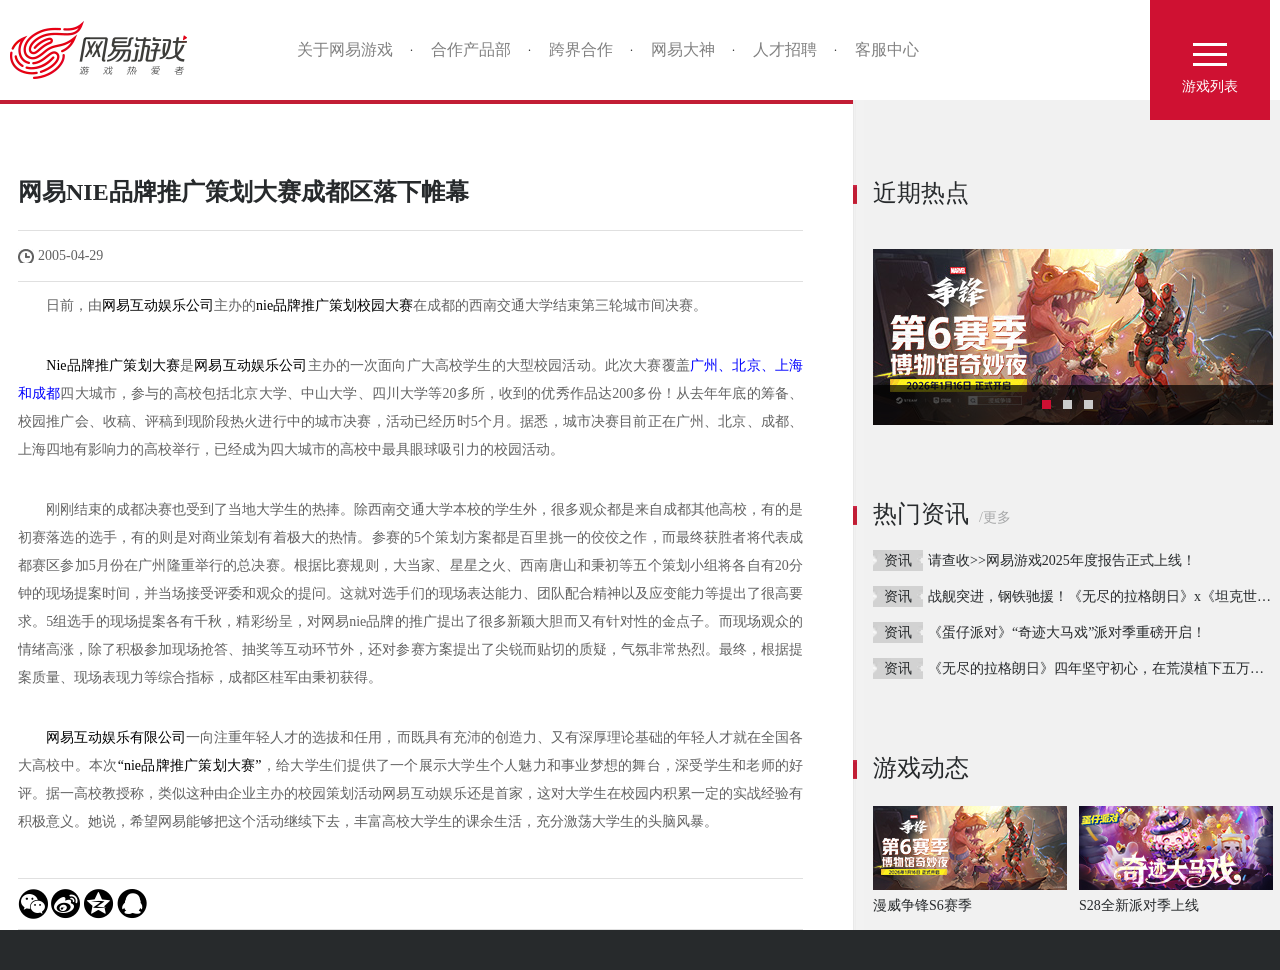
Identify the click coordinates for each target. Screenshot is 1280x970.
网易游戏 (105, 50)
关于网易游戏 (345, 49)
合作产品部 (471, 49)
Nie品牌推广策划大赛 (113, 365)
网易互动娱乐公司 (158, 305)
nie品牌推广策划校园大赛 (334, 305)
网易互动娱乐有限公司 (116, 737)
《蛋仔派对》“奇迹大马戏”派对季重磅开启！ (1067, 632)
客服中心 (887, 49)
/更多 (995, 517)
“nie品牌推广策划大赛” (190, 765)
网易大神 (683, 49)
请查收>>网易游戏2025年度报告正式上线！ (1062, 560)
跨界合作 (581, 49)
